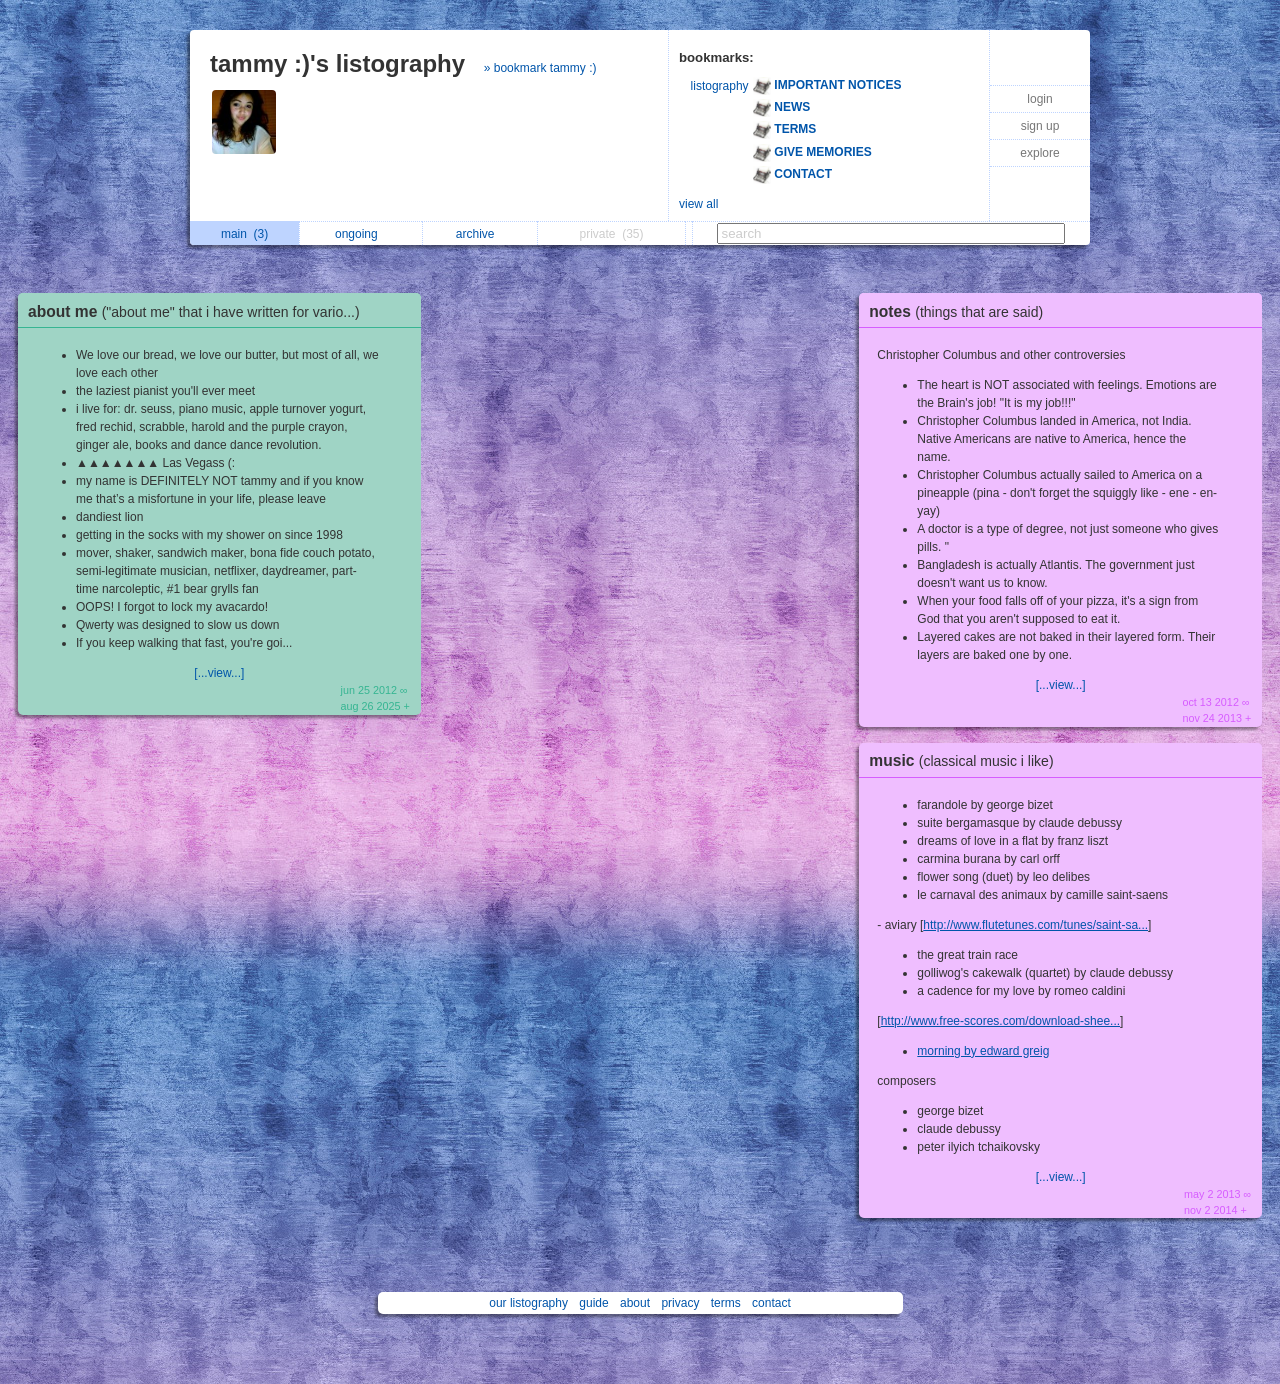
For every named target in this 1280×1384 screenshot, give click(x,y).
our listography (528, 1303)
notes (961, 311)
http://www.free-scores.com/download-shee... (1000, 1021)
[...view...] (219, 673)
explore (1039, 153)
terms (726, 1303)
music (966, 760)
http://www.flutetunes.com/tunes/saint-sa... (1035, 925)
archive (480, 234)
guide (593, 1303)
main (244, 234)
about (635, 1303)
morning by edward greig (983, 1051)
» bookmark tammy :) (540, 68)
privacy (680, 1303)
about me (199, 311)
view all (698, 204)
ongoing (361, 234)
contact (771, 1303)
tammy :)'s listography (337, 63)
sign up (1040, 126)
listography (720, 86)
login (1039, 99)
